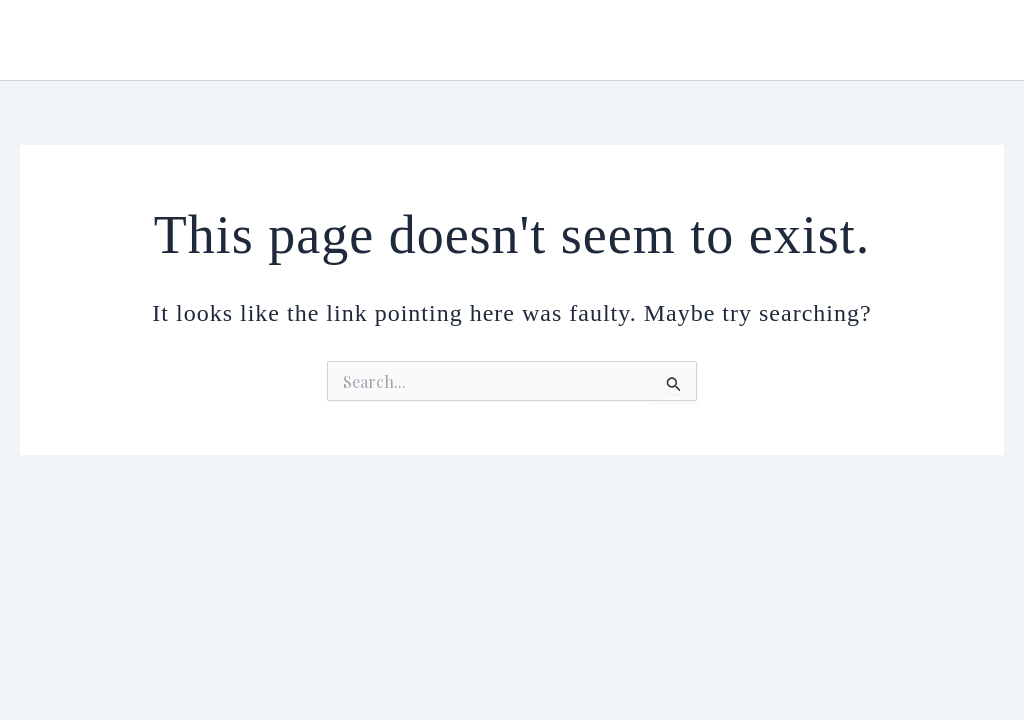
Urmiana (84, 39)
